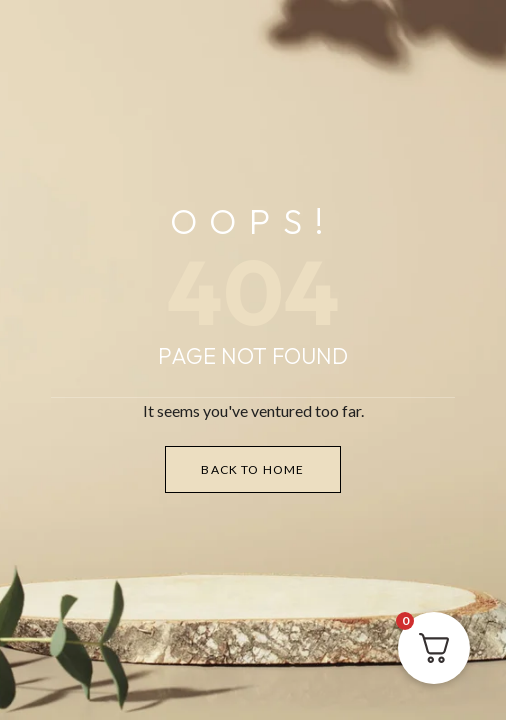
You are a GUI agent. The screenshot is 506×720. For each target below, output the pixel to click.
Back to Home (252, 469)
